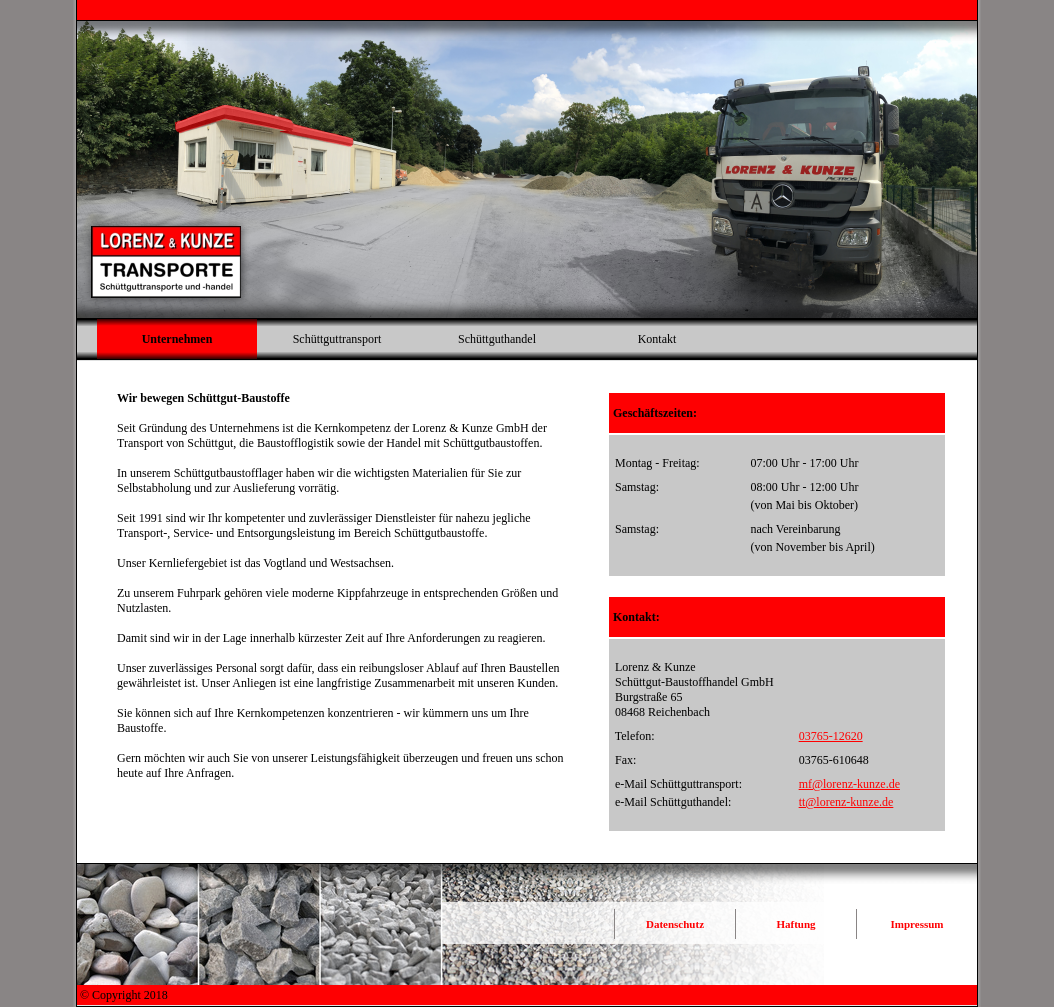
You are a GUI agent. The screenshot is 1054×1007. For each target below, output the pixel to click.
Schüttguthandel (497, 339)
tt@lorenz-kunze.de (846, 802)
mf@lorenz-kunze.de (849, 784)
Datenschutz (675, 924)
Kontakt (657, 339)
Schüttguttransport (337, 339)
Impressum (917, 924)
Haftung (795, 924)
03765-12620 (831, 736)
